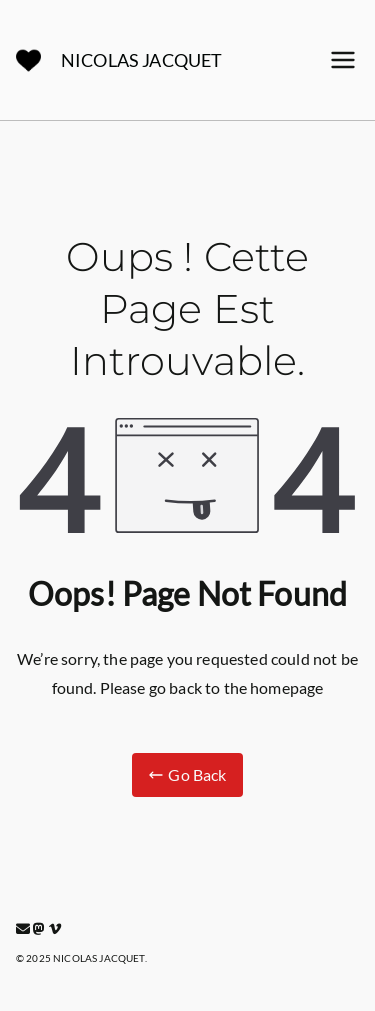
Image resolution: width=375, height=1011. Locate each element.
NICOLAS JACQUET (141, 60)
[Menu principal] (343, 60)
